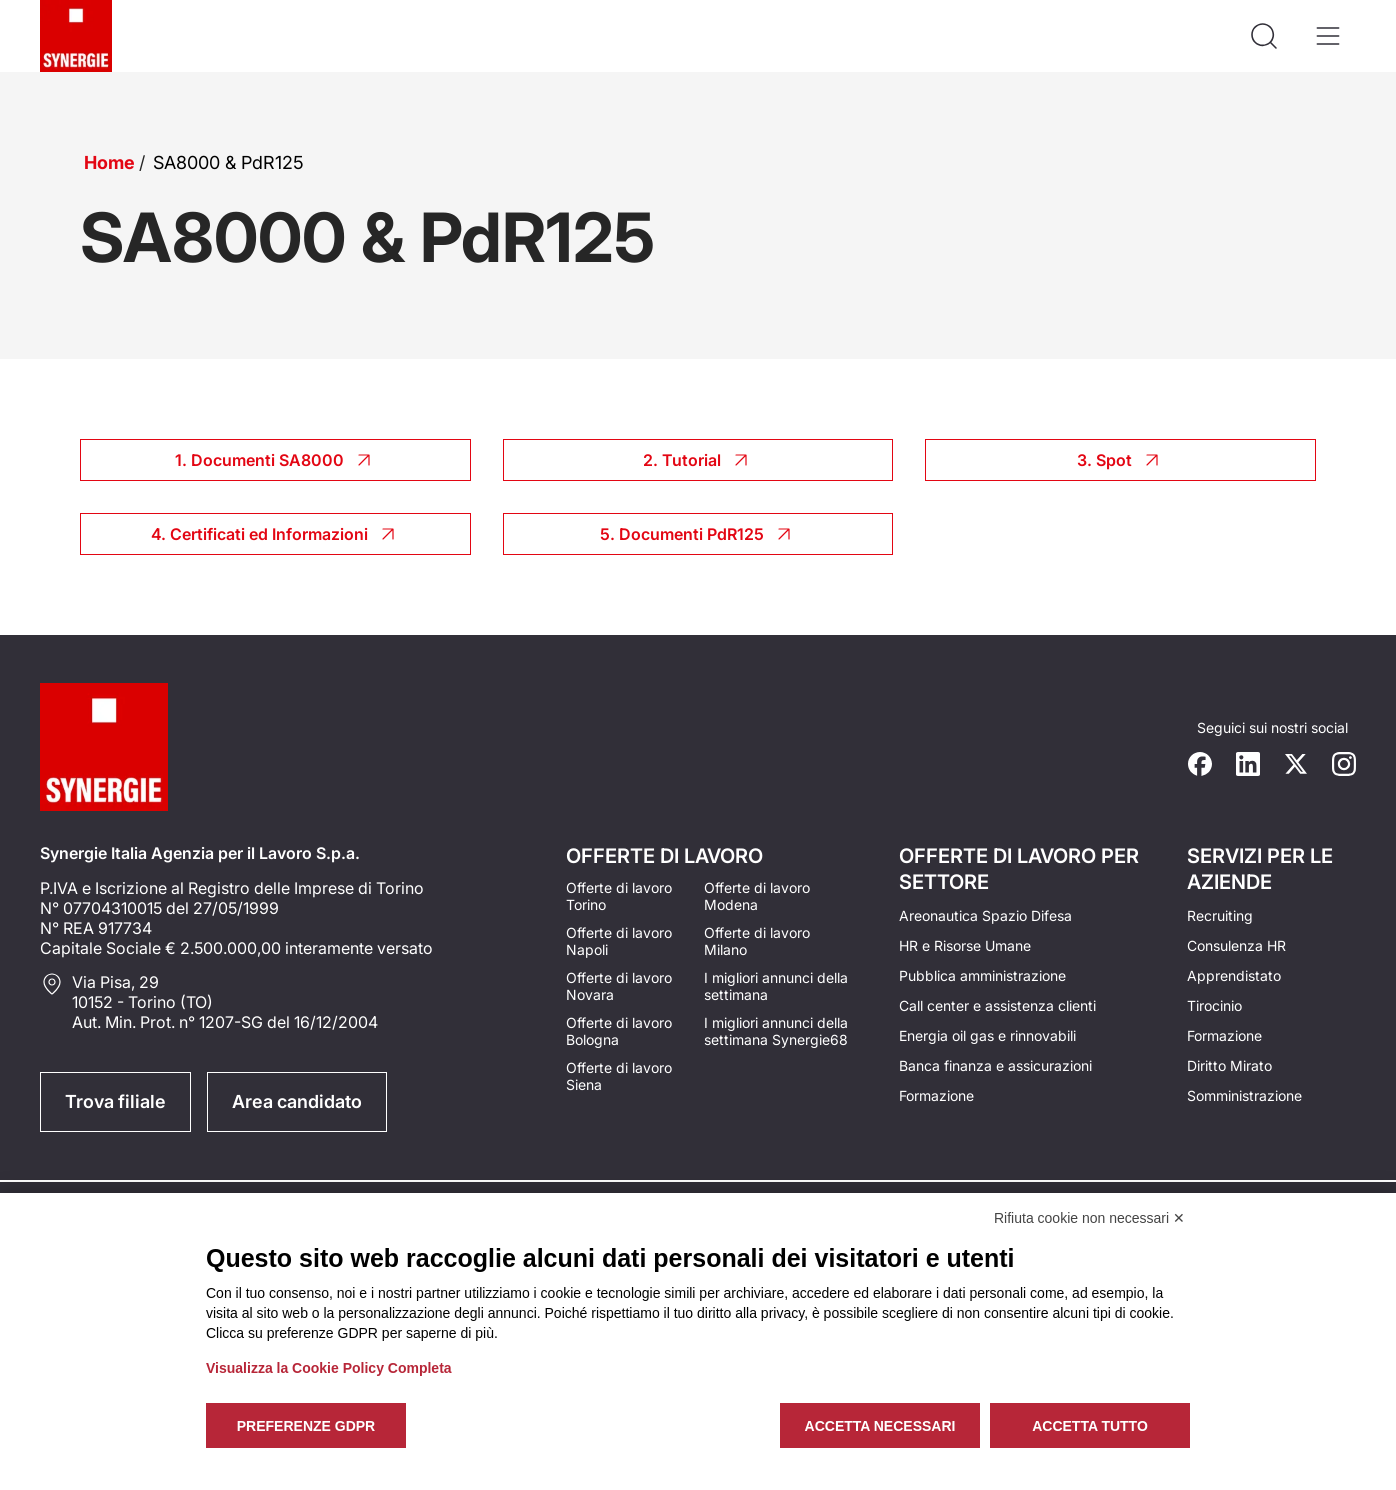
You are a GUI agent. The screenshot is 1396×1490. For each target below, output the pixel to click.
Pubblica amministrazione (982, 975)
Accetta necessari (880, 1426)
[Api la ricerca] (1264, 36)
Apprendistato (1234, 975)
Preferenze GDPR (306, 1426)
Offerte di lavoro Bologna (619, 1031)
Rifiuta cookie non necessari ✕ (1089, 1218)
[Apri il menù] (1328, 36)
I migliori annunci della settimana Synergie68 (776, 1031)
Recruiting (1220, 915)
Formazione (936, 1095)
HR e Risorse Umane (965, 945)
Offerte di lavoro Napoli (619, 941)
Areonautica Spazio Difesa (985, 915)
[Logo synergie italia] (76, 36)
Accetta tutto (1090, 1426)
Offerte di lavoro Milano (757, 941)
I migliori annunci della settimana (776, 986)
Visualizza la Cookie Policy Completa (329, 1368)
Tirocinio (1214, 1005)
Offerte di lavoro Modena (757, 896)
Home (109, 162)
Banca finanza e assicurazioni (995, 1065)
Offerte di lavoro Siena (619, 1076)
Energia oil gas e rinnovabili (987, 1035)
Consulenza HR (1236, 945)
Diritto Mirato (1229, 1065)
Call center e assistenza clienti (997, 1005)
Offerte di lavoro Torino (619, 896)
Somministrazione (1244, 1095)
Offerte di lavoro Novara (619, 986)
